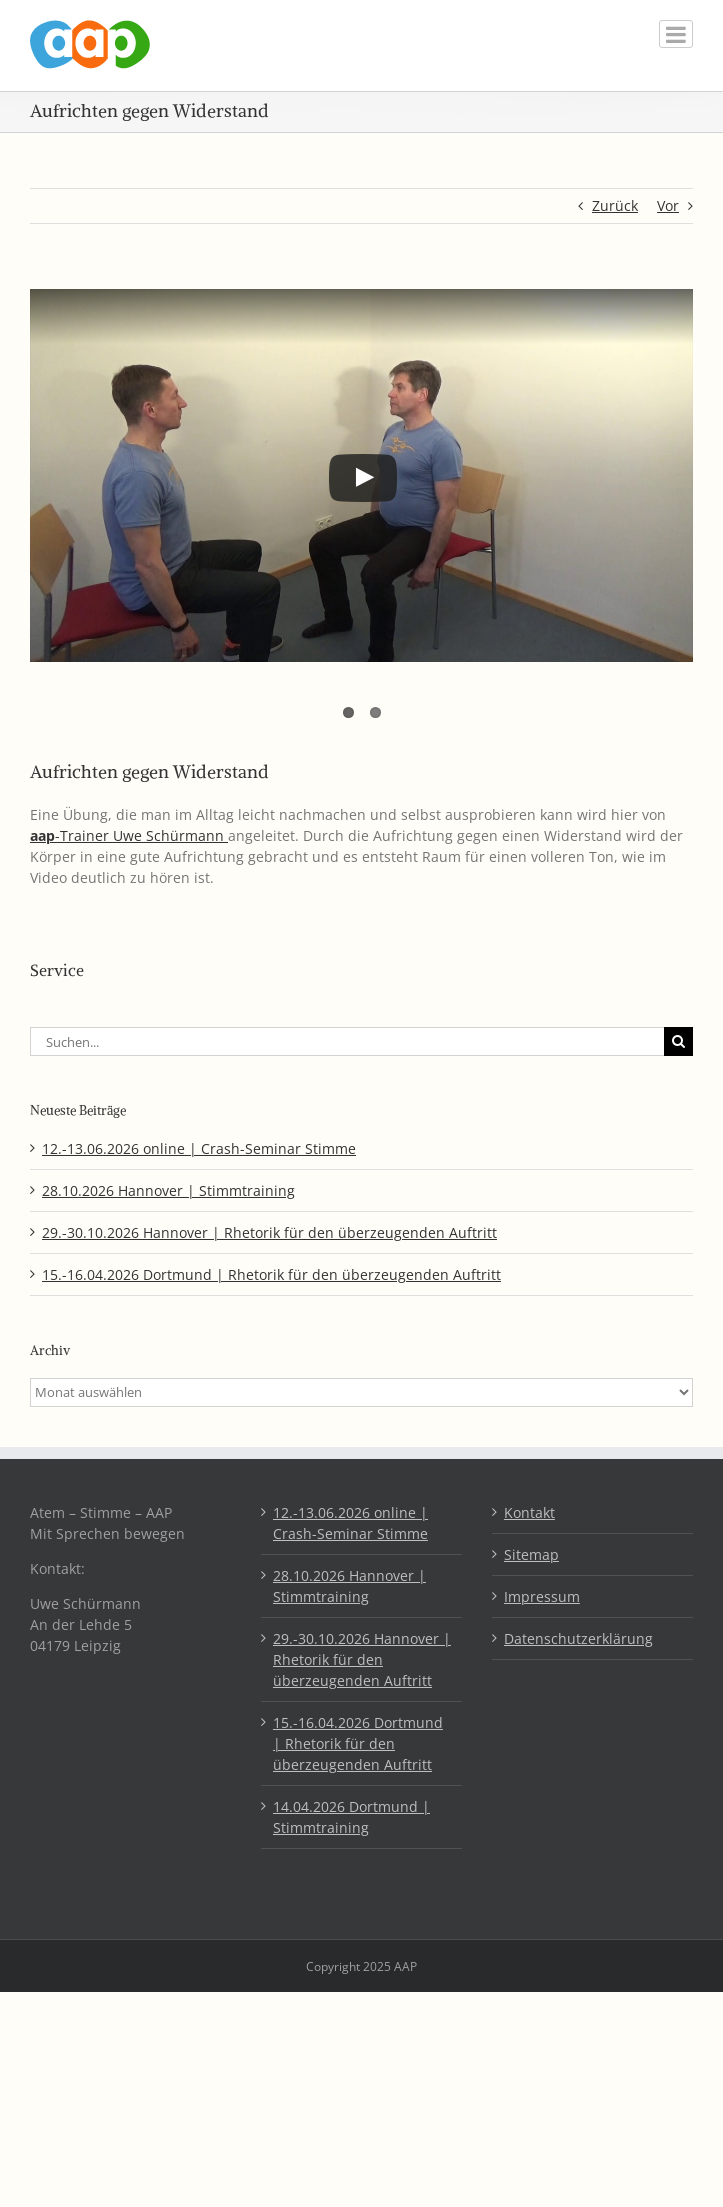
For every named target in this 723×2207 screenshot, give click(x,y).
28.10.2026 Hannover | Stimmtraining (168, 1190)
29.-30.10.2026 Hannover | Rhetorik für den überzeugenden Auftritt (269, 1232)
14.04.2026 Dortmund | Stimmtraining (351, 1817)
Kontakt (529, 1512)
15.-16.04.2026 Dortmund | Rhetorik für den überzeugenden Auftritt (271, 1274)
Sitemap (531, 1554)
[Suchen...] (347, 1041)
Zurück (615, 205)
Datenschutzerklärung (578, 1638)
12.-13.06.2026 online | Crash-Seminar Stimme (199, 1148)
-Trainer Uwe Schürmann (129, 835)
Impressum (542, 1596)
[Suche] (678, 1041)
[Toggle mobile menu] (676, 34)
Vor (668, 205)
